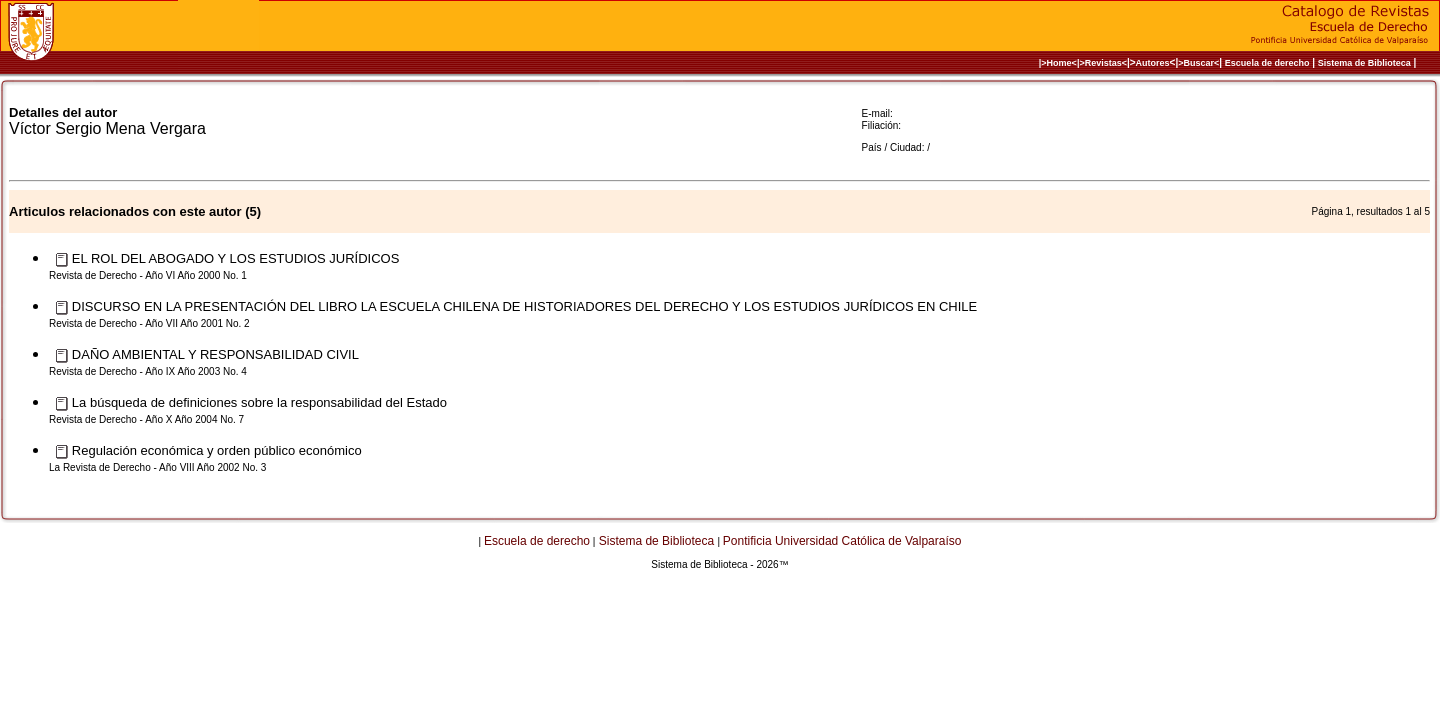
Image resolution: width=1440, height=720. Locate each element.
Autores (1153, 63)
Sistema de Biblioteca (1364, 63)
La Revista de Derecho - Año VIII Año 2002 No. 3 (157, 467)
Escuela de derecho (1267, 63)
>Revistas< (1103, 63)
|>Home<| (1059, 63)
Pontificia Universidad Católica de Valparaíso (842, 541)
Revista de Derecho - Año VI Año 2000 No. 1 (148, 275)
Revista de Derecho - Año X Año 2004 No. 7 (146, 419)
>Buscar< (1198, 63)
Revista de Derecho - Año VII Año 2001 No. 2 (149, 323)
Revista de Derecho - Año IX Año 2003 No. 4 (148, 371)
